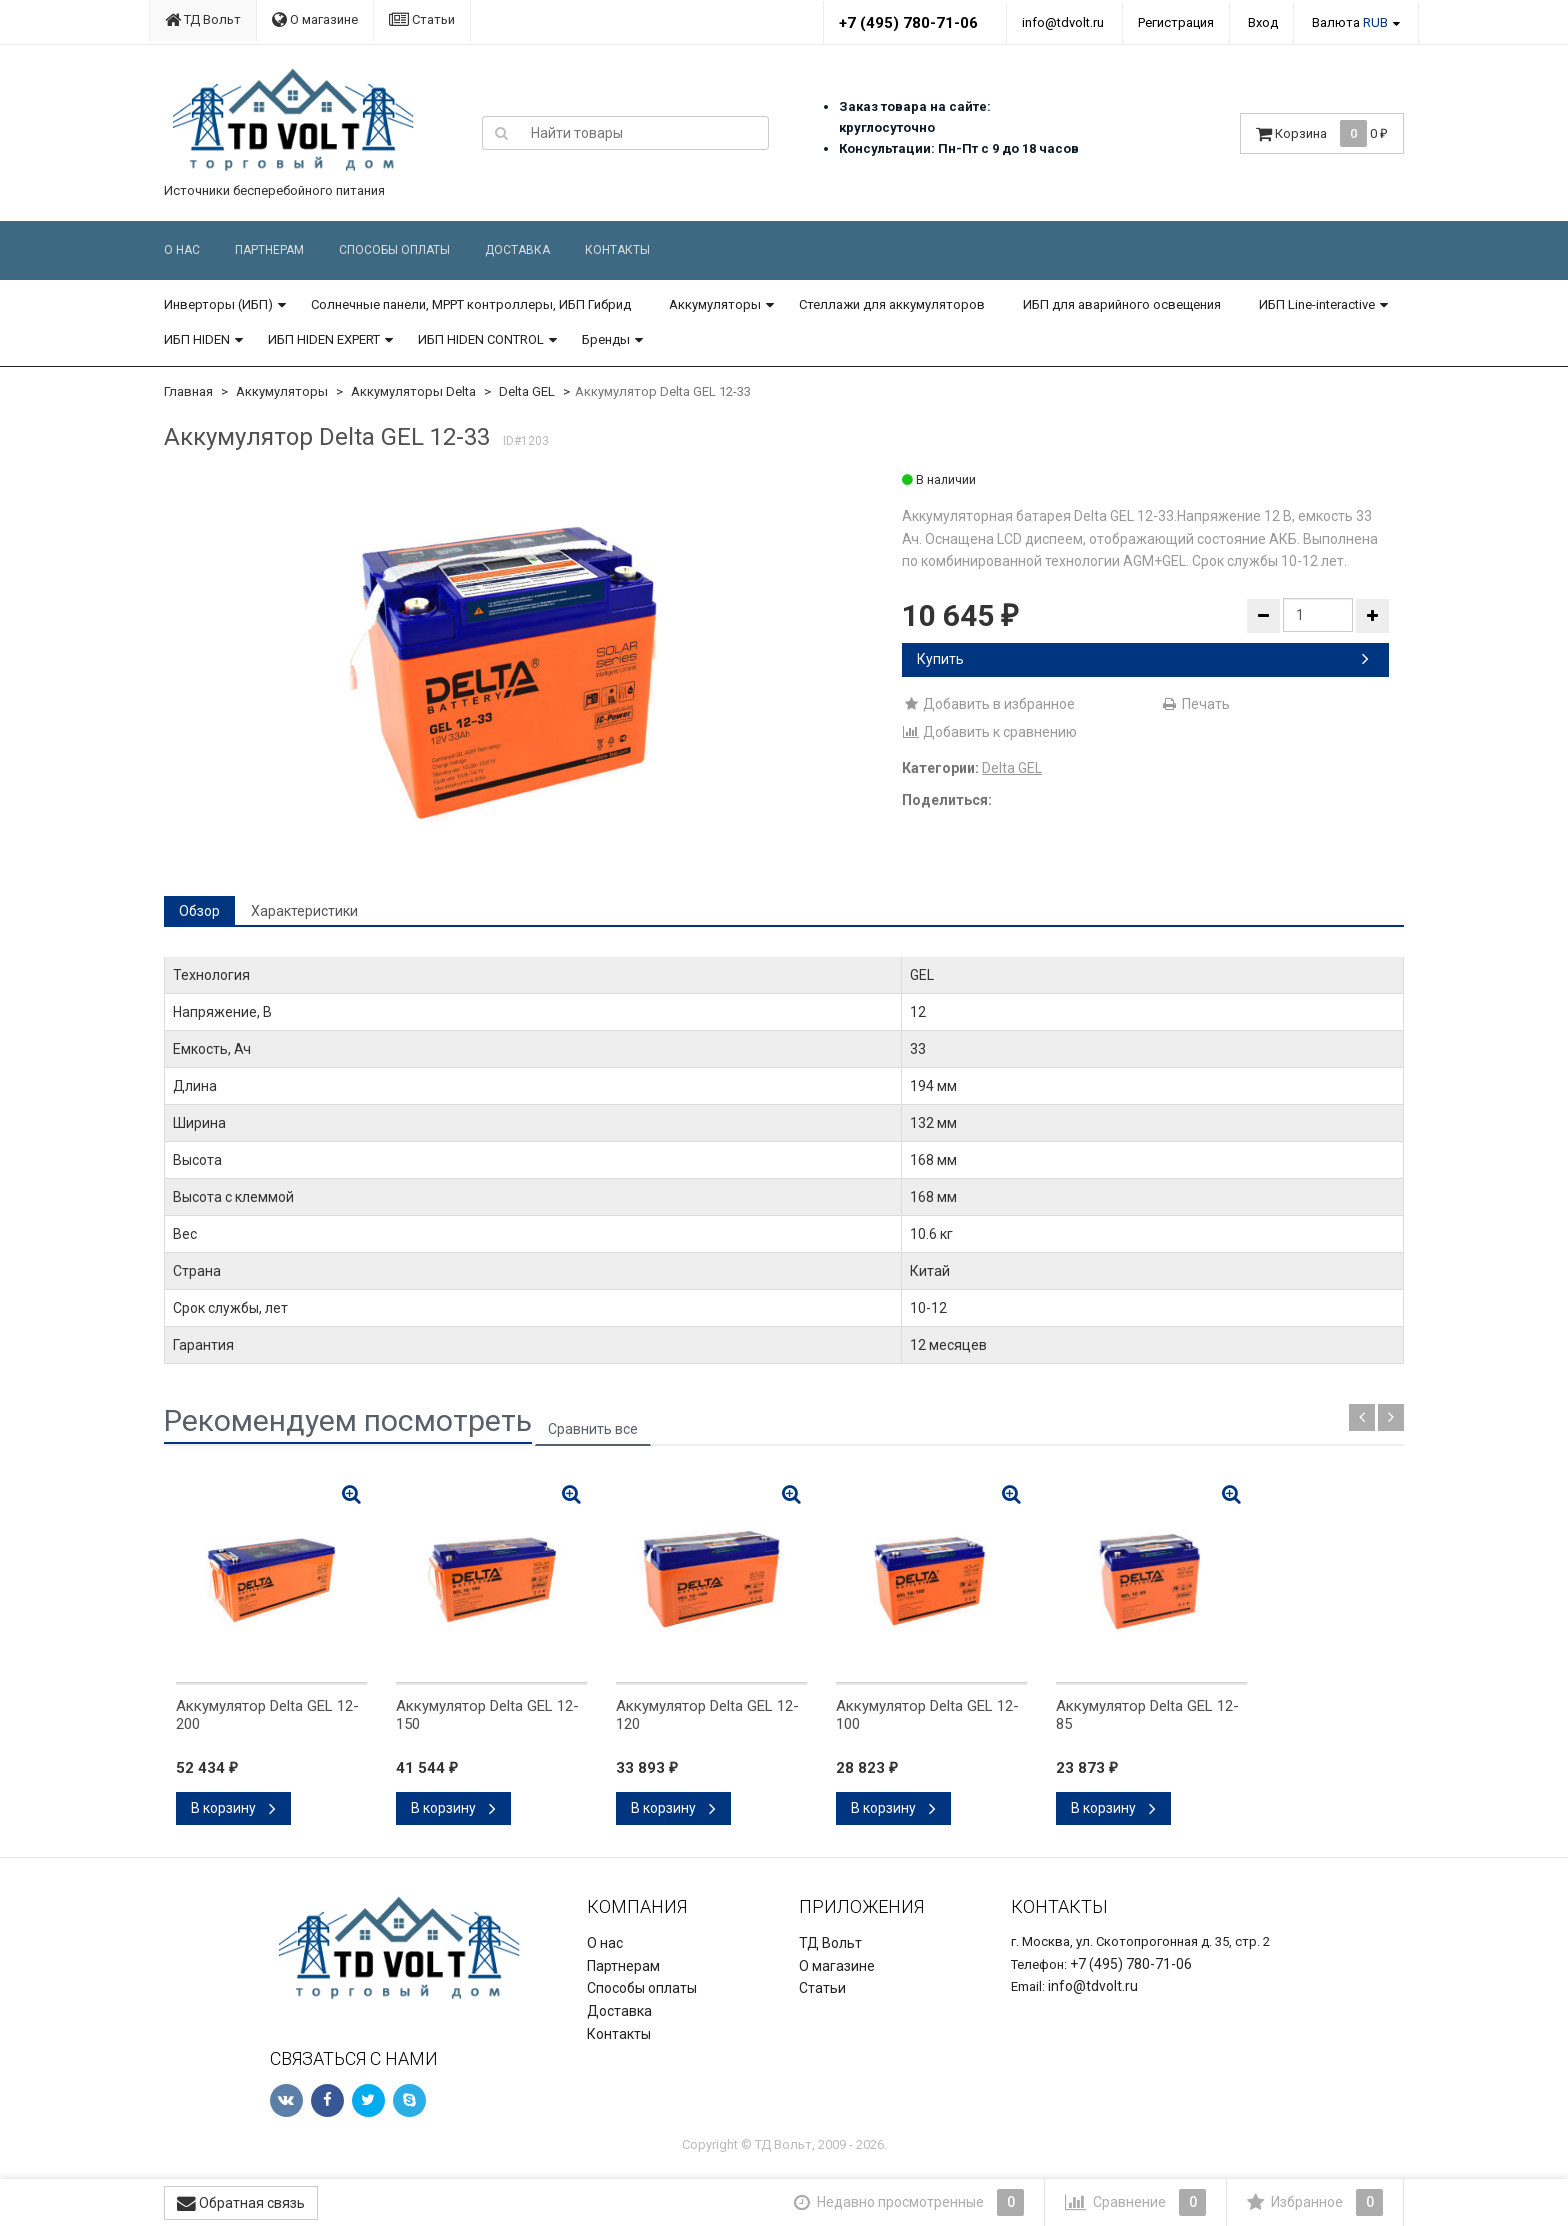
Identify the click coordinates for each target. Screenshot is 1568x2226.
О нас (182, 250)
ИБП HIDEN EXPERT (324, 339)
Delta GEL (527, 391)
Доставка (517, 250)
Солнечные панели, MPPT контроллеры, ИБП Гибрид (471, 304)
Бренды (606, 339)
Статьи (422, 19)
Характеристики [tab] (304, 911)
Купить (1143, 659)
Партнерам (269, 250)
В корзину (233, 1808)
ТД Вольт (203, 19)
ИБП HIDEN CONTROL (481, 339)
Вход (1263, 22)
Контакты (617, 250)
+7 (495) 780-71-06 (908, 23)
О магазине (315, 19)
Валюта (1350, 22)
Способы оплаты (394, 250)
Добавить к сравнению (989, 732)
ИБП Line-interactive (1317, 304)
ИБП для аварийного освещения (1122, 304)
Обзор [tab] (199, 911)
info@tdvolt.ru (1063, 22)
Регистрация (1176, 22)
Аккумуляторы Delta (413, 391)
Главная (188, 391)
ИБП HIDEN (197, 339)
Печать (1195, 704)
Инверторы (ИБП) (218, 304)
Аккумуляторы (715, 304)
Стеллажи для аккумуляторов (892, 304)
